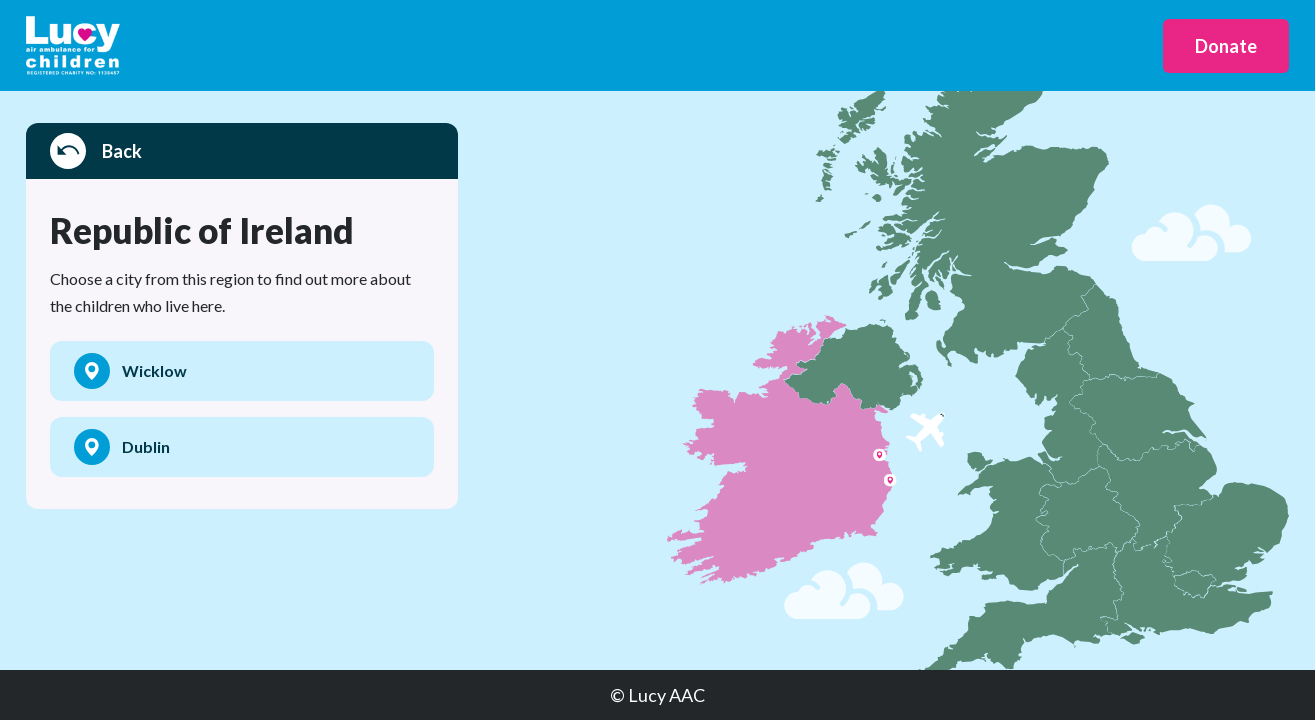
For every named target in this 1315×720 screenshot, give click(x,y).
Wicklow (130, 371)
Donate (1226, 46)
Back (96, 151)
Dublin (122, 447)
